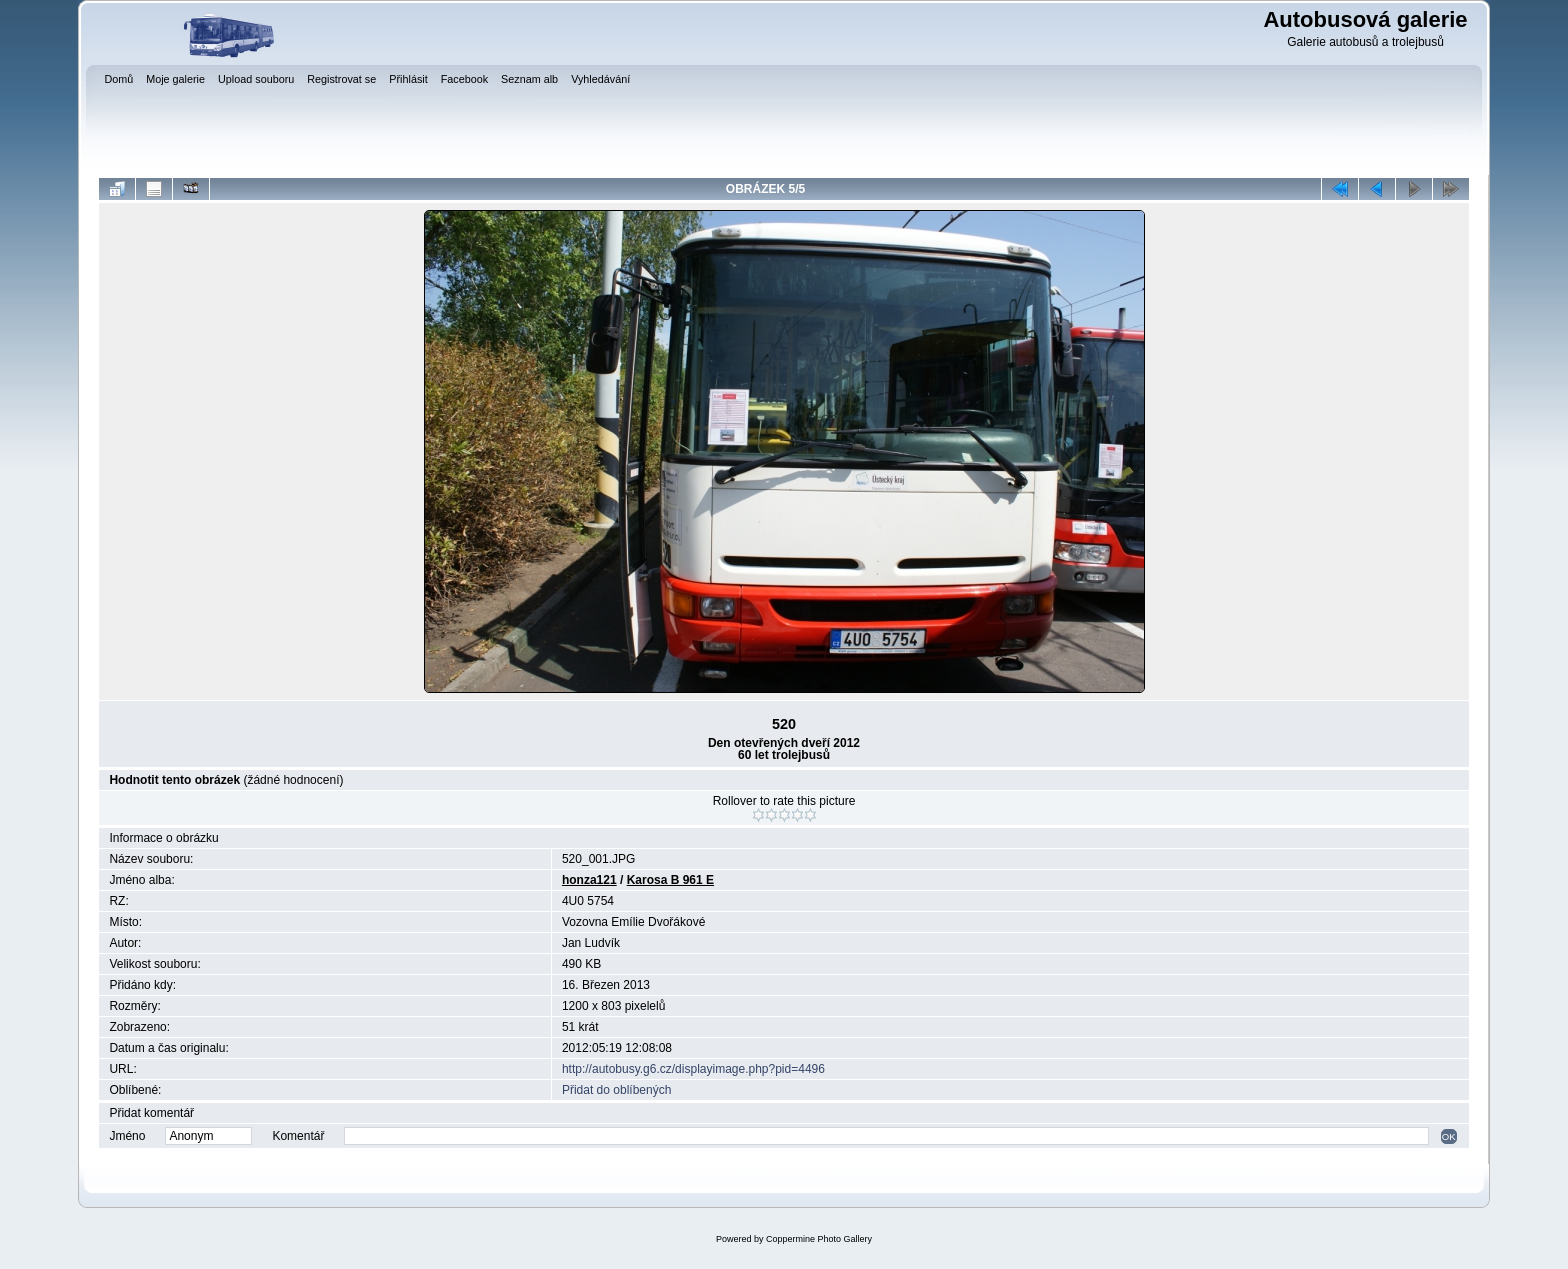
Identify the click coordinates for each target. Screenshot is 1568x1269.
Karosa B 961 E (670, 880)
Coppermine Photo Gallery (819, 1239)
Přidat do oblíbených (616, 1090)
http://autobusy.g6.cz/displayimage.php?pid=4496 (693, 1069)
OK (1449, 1136)
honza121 (589, 880)
